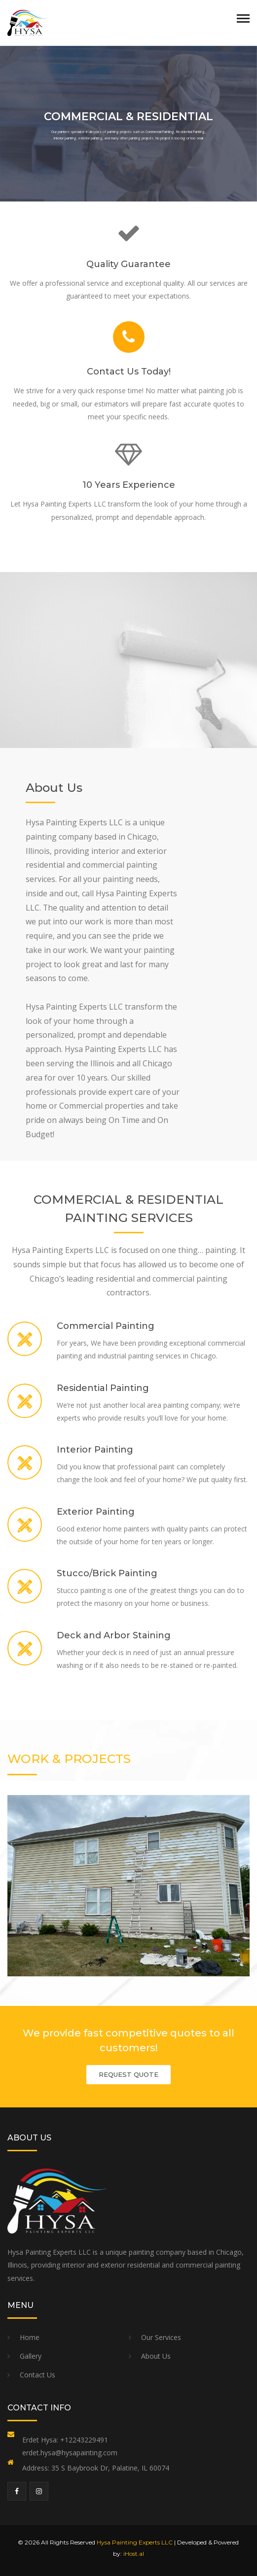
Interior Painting (95, 1449)
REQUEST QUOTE (128, 2074)
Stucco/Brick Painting (107, 1573)
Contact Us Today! (129, 371)
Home (29, 2337)
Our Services (161, 2337)
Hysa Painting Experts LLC (135, 2542)
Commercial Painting (105, 1326)
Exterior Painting (96, 1511)
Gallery (30, 2356)
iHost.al (133, 2553)
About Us (156, 2356)
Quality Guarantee (128, 264)
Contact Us (37, 2374)
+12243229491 (84, 2439)
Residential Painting (103, 1388)
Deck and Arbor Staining (114, 1635)
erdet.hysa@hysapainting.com (69, 2452)
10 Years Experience (128, 484)
